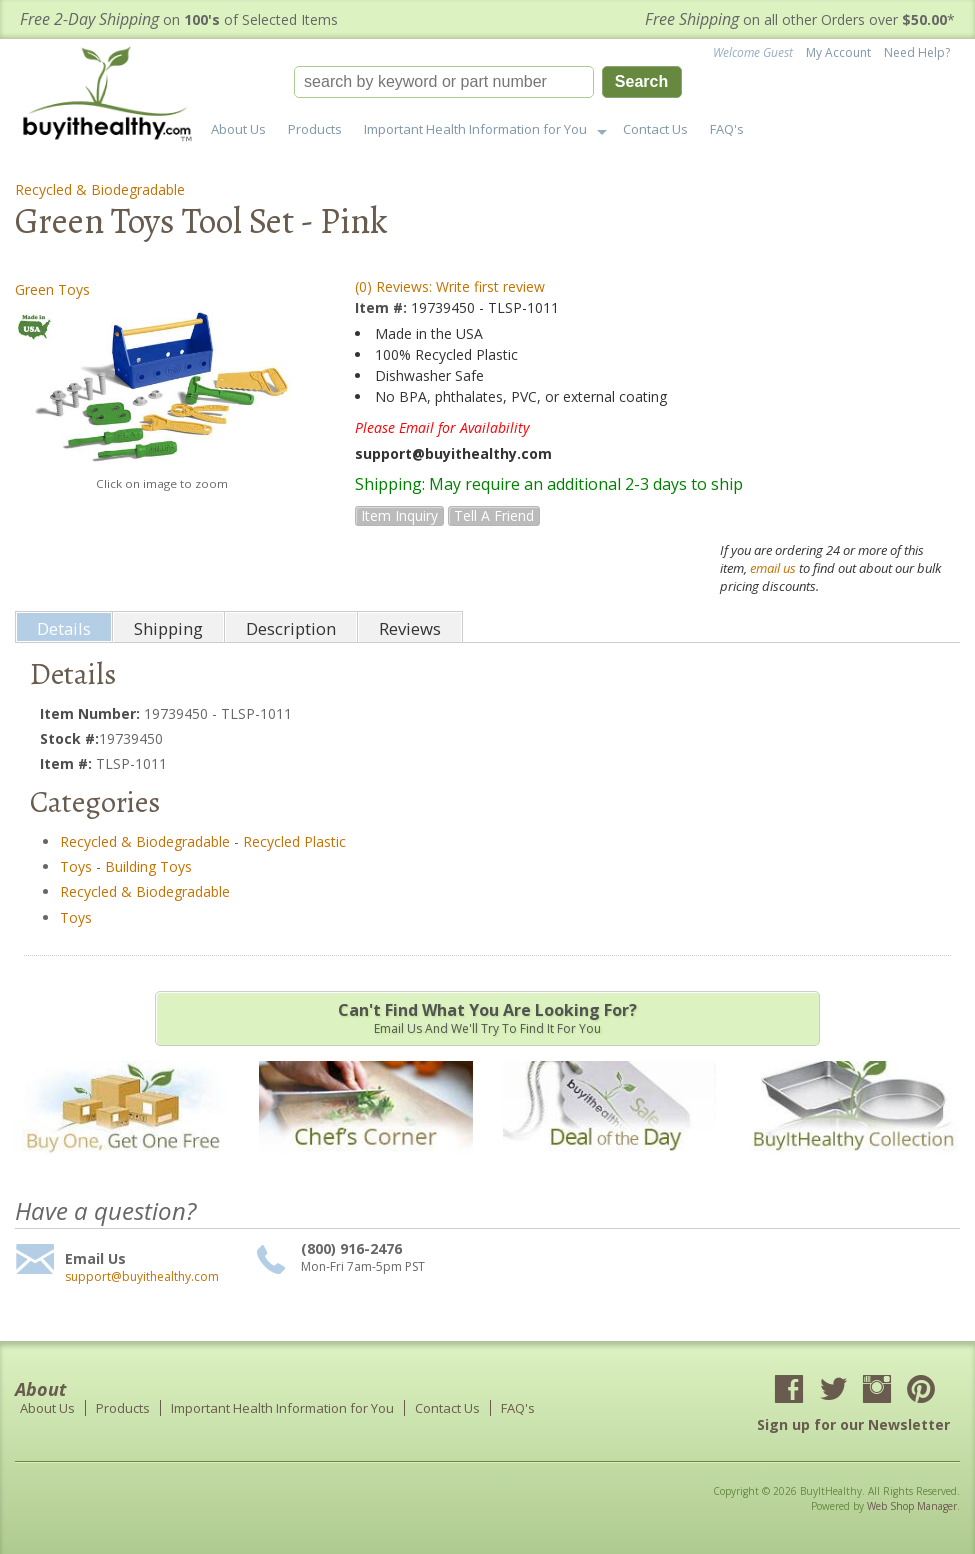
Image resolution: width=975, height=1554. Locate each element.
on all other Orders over (800, 19)
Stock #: (69, 738)
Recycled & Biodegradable (100, 189)
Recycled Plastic (294, 841)
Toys (76, 866)
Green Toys (52, 289)
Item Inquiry (399, 515)
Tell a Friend (494, 515)
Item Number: (92, 713)
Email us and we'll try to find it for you (487, 1018)
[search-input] (444, 82)
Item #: (383, 307)
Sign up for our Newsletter (853, 1424)
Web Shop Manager (912, 1506)
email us (773, 568)
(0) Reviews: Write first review (450, 286)
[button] (488, 82)
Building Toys (148, 866)
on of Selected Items (179, 19)
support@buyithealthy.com (142, 1277)
